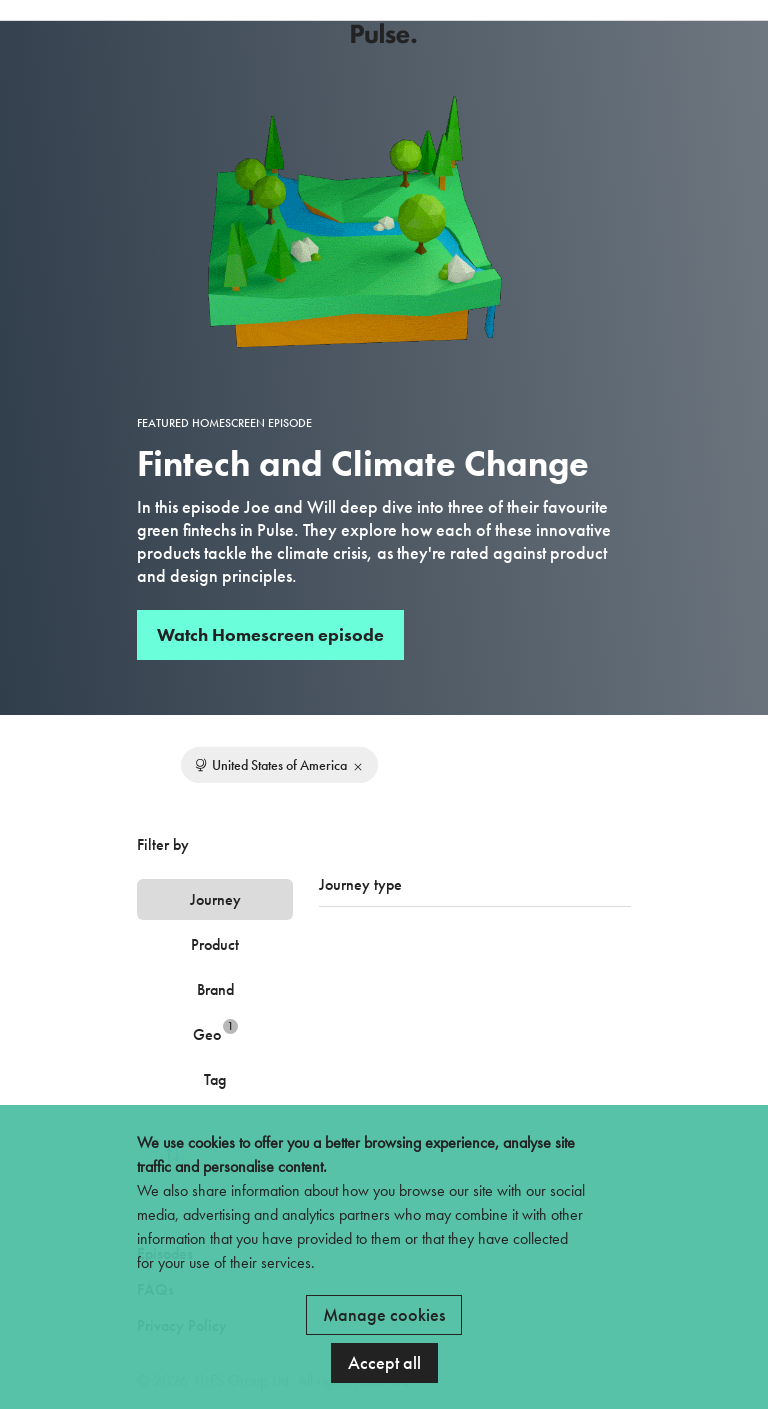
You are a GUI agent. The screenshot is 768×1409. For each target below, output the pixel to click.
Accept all (384, 1362)
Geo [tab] (215, 1031)
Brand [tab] (215, 989)
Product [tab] (215, 944)
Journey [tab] (215, 899)
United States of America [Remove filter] (279, 765)
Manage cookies (384, 1314)
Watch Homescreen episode (270, 634)
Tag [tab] (215, 1079)
